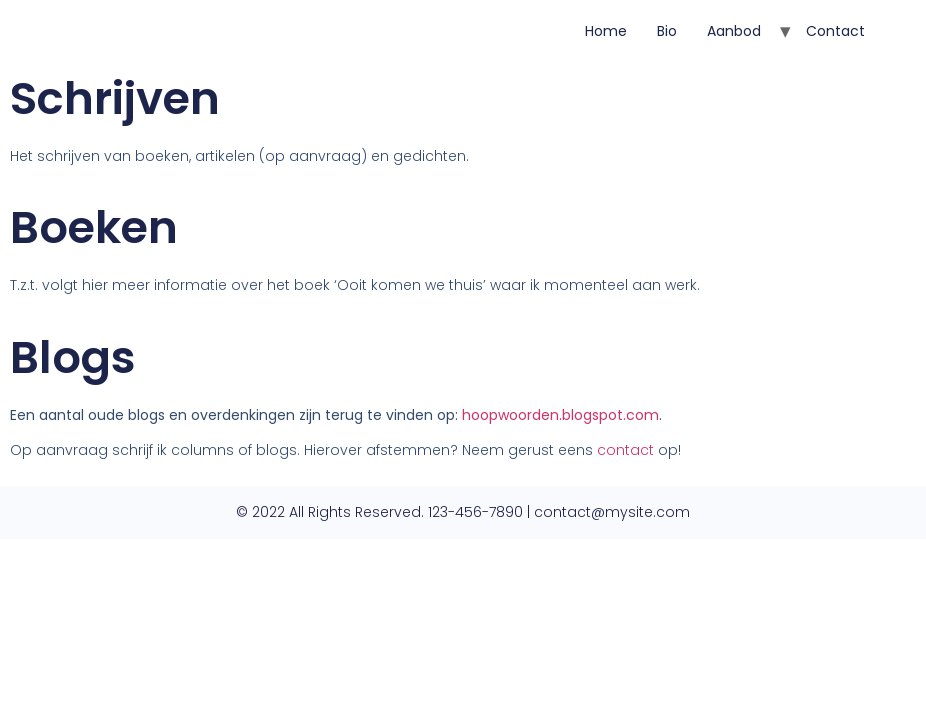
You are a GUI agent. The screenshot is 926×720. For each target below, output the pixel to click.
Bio (667, 31)
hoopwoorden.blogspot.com (560, 415)
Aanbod (734, 31)
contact (625, 450)
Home (606, 31)
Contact (835, 31)
